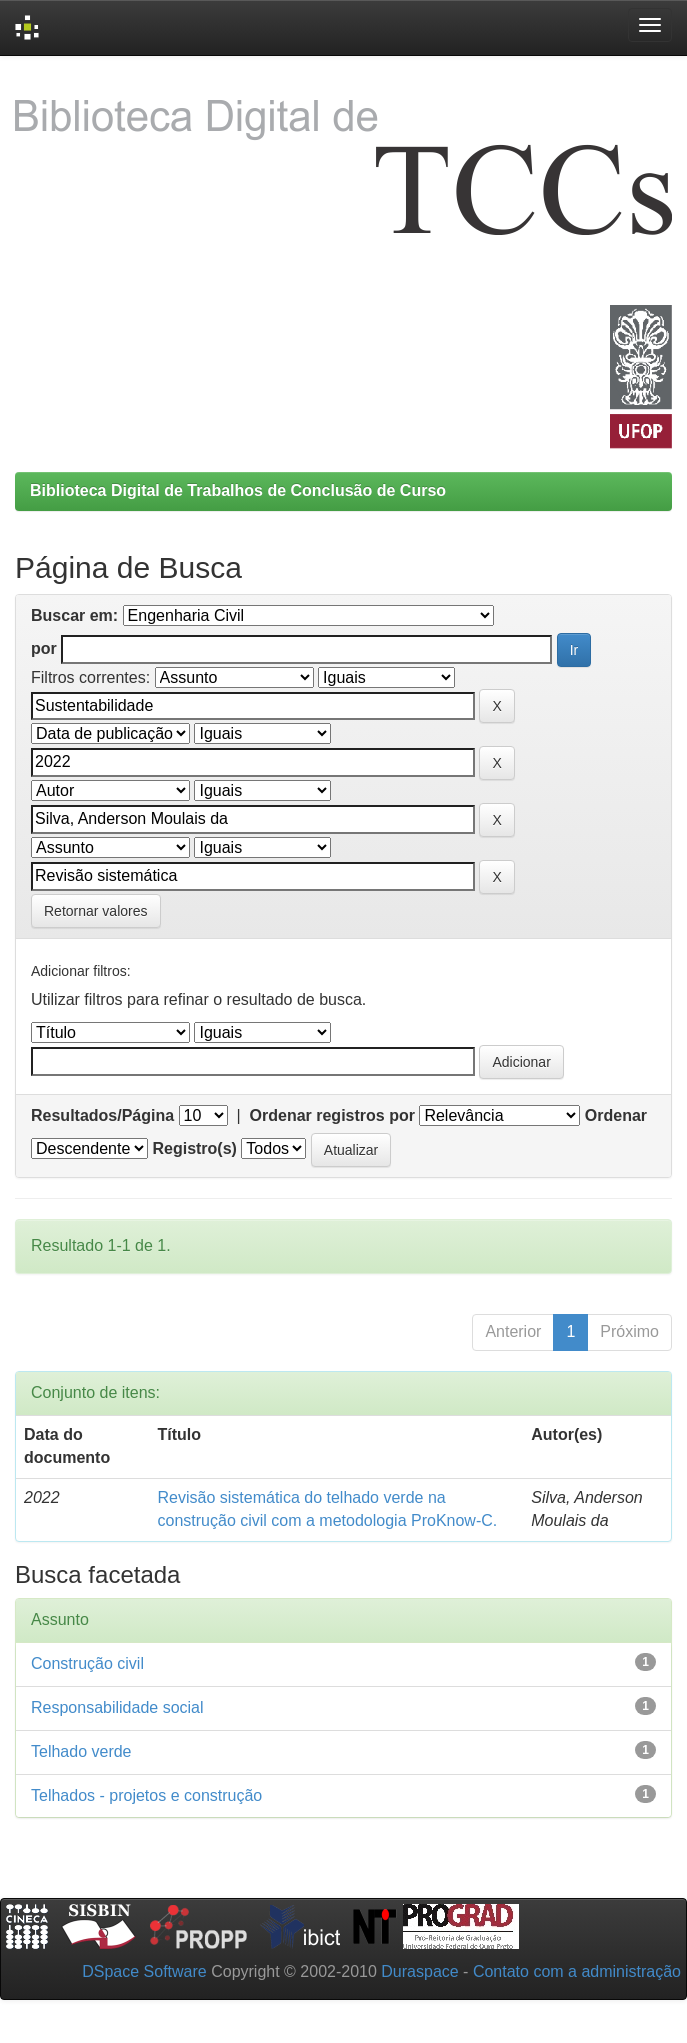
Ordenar (616, 1115)
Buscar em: (74, 615)
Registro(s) (194, 1148)
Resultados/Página (102, 1115)
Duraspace (419, 1971)
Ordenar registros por (332, 1115)
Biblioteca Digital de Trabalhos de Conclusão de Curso (238, 490)
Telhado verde (81, 1751)
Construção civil (87, 1663)
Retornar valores (96, 911)
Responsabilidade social (117, 1707)
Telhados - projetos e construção (146, 1795)
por (44, 648)
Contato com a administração (577, 1971)
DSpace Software (144, 1971)
